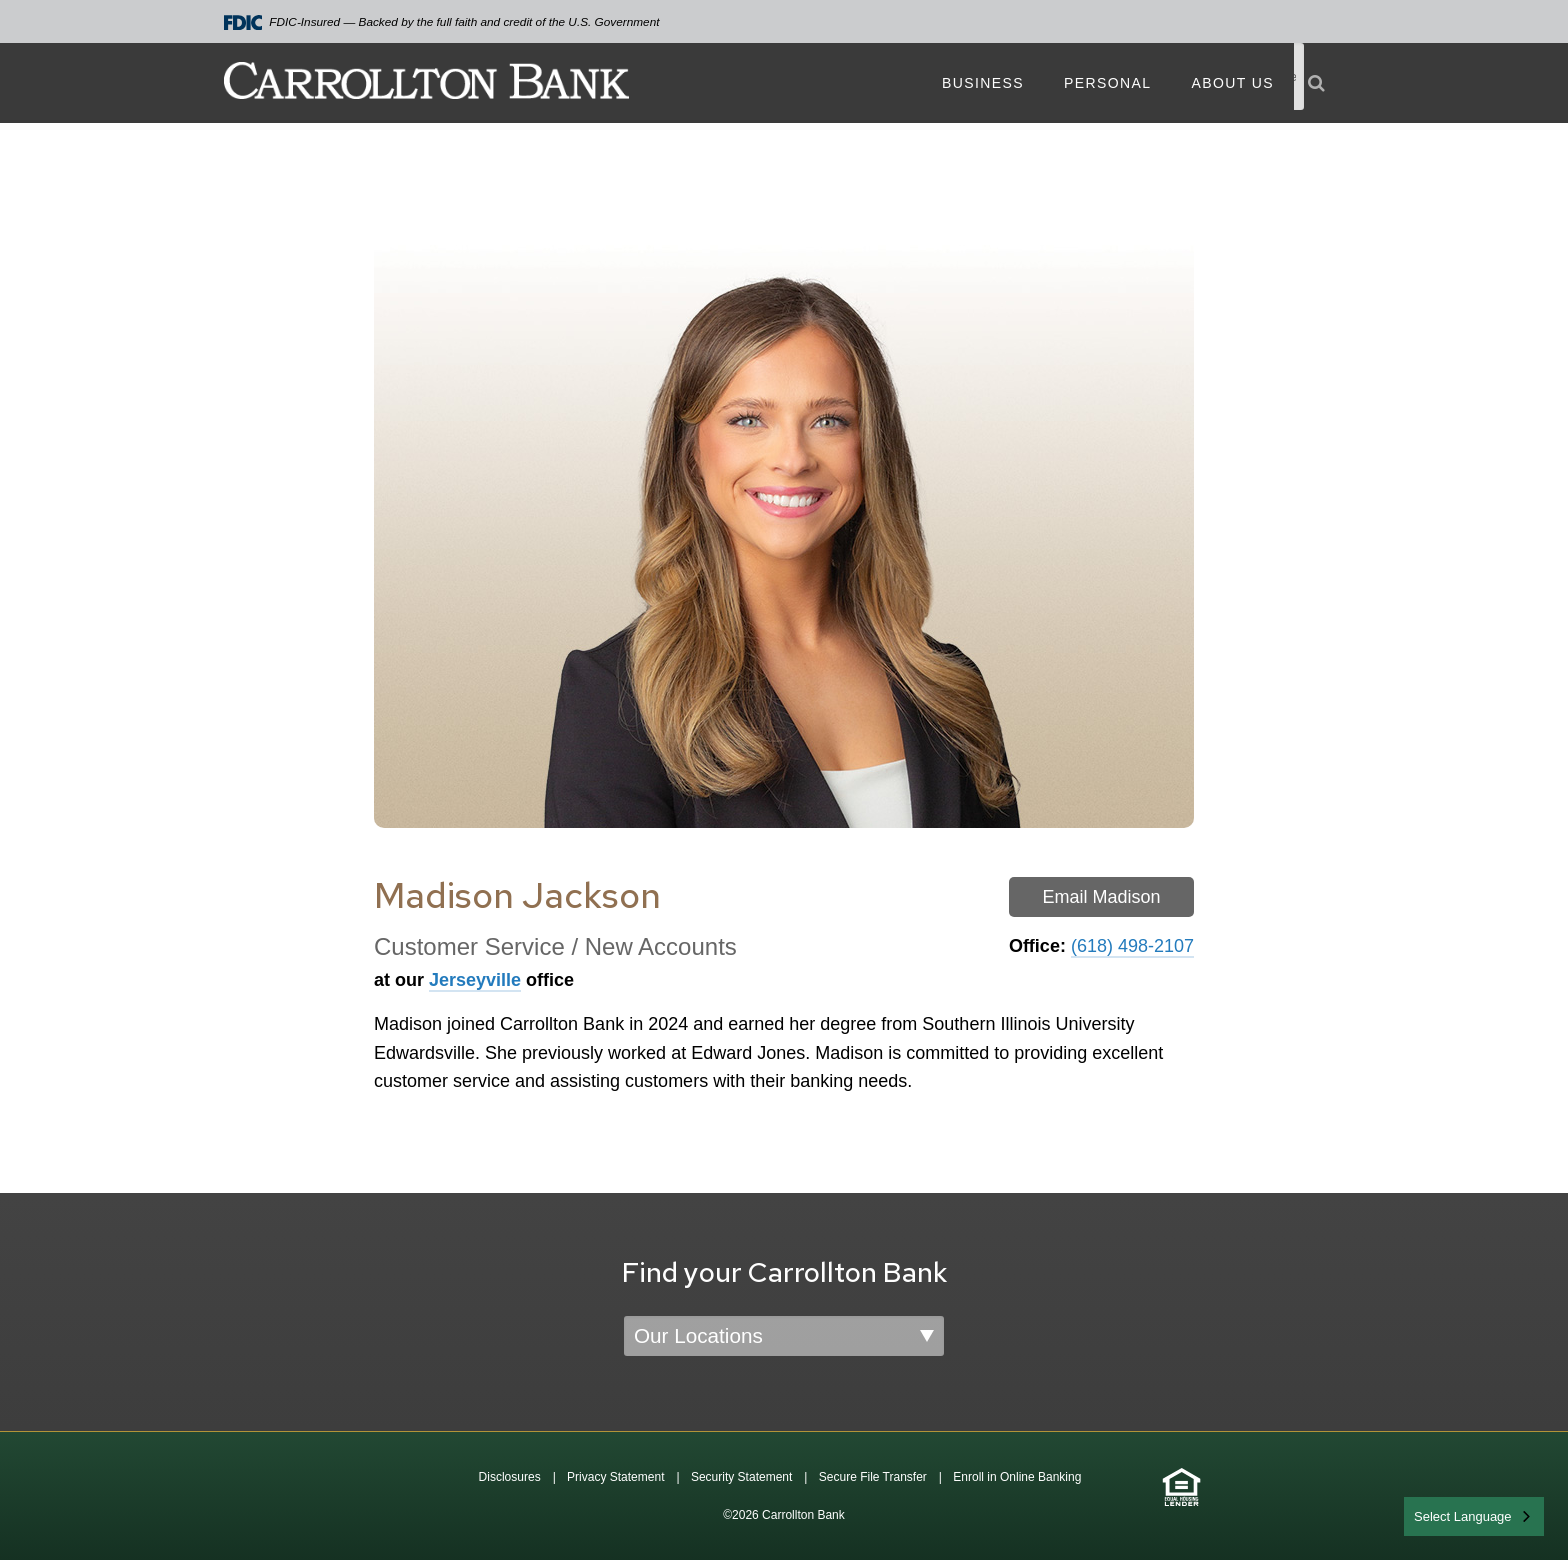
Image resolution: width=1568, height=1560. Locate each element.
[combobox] (1474, 1516)
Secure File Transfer (873, 1477)
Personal (1107, 83)
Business (983, 83)
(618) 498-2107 (1132, 946)
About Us (1232, 83)
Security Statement (741, 1477)
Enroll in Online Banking (1017, 1477)
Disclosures (510, 1477)
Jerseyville (475, 980)
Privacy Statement (615, 1477)
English (1436, 1514)
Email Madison (1101, 897)
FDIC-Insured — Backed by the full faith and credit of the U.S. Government (442, 22)
